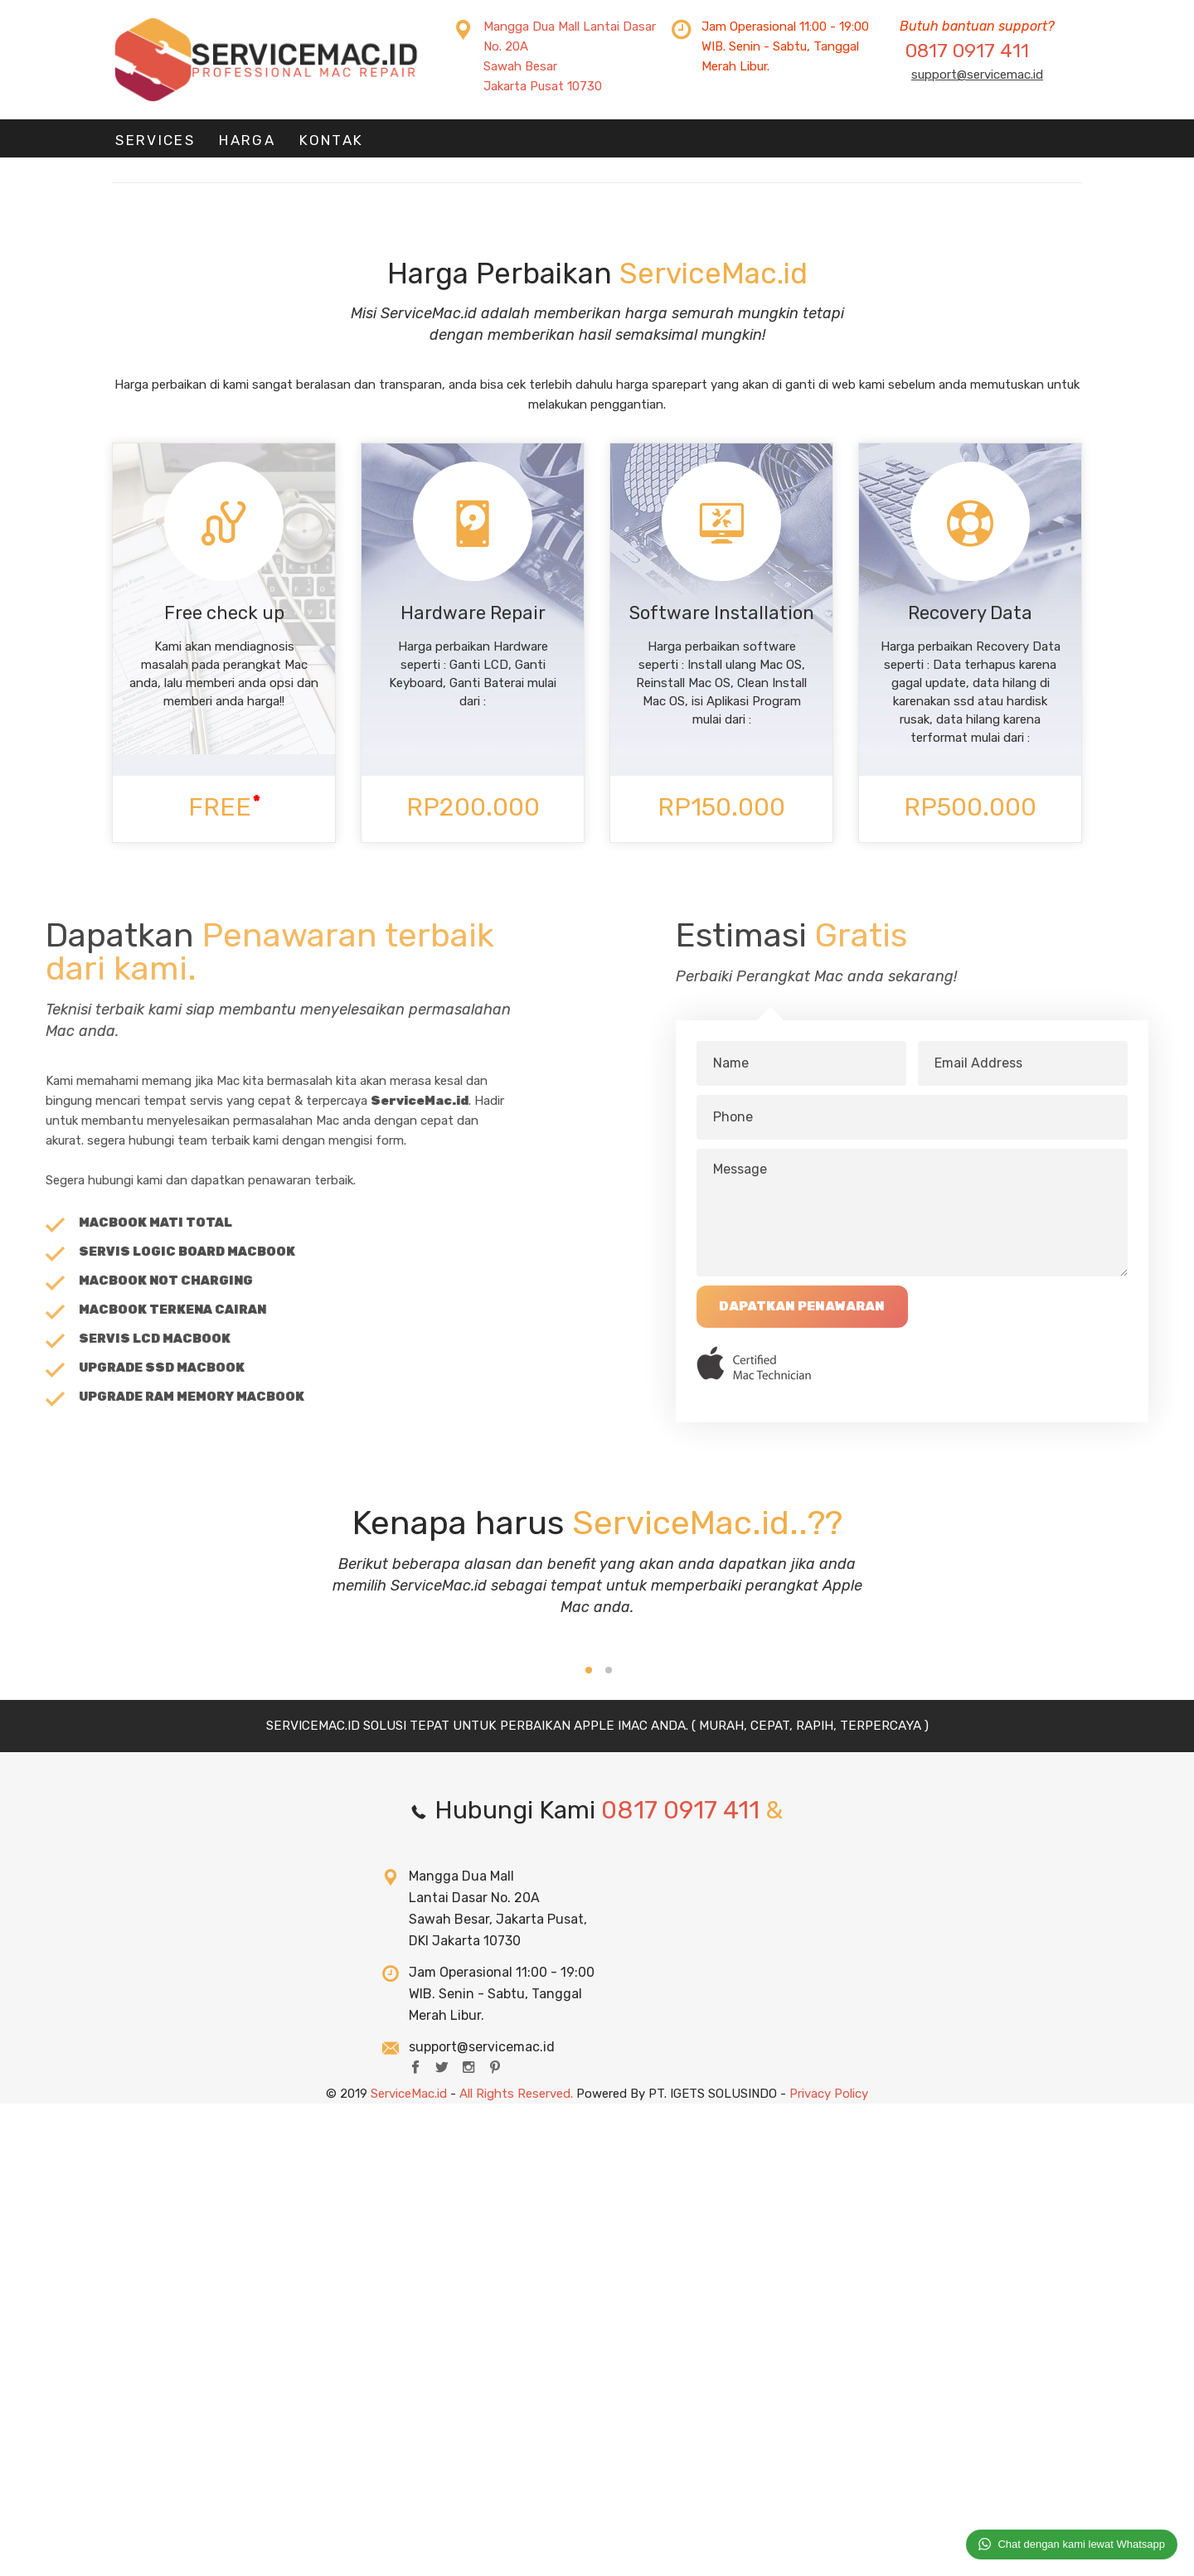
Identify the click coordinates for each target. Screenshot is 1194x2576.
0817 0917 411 (967, 50)
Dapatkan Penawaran (950, 1314)
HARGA (238, 143)
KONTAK (318, 143)
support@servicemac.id (977, 74)
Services (150, 143)
